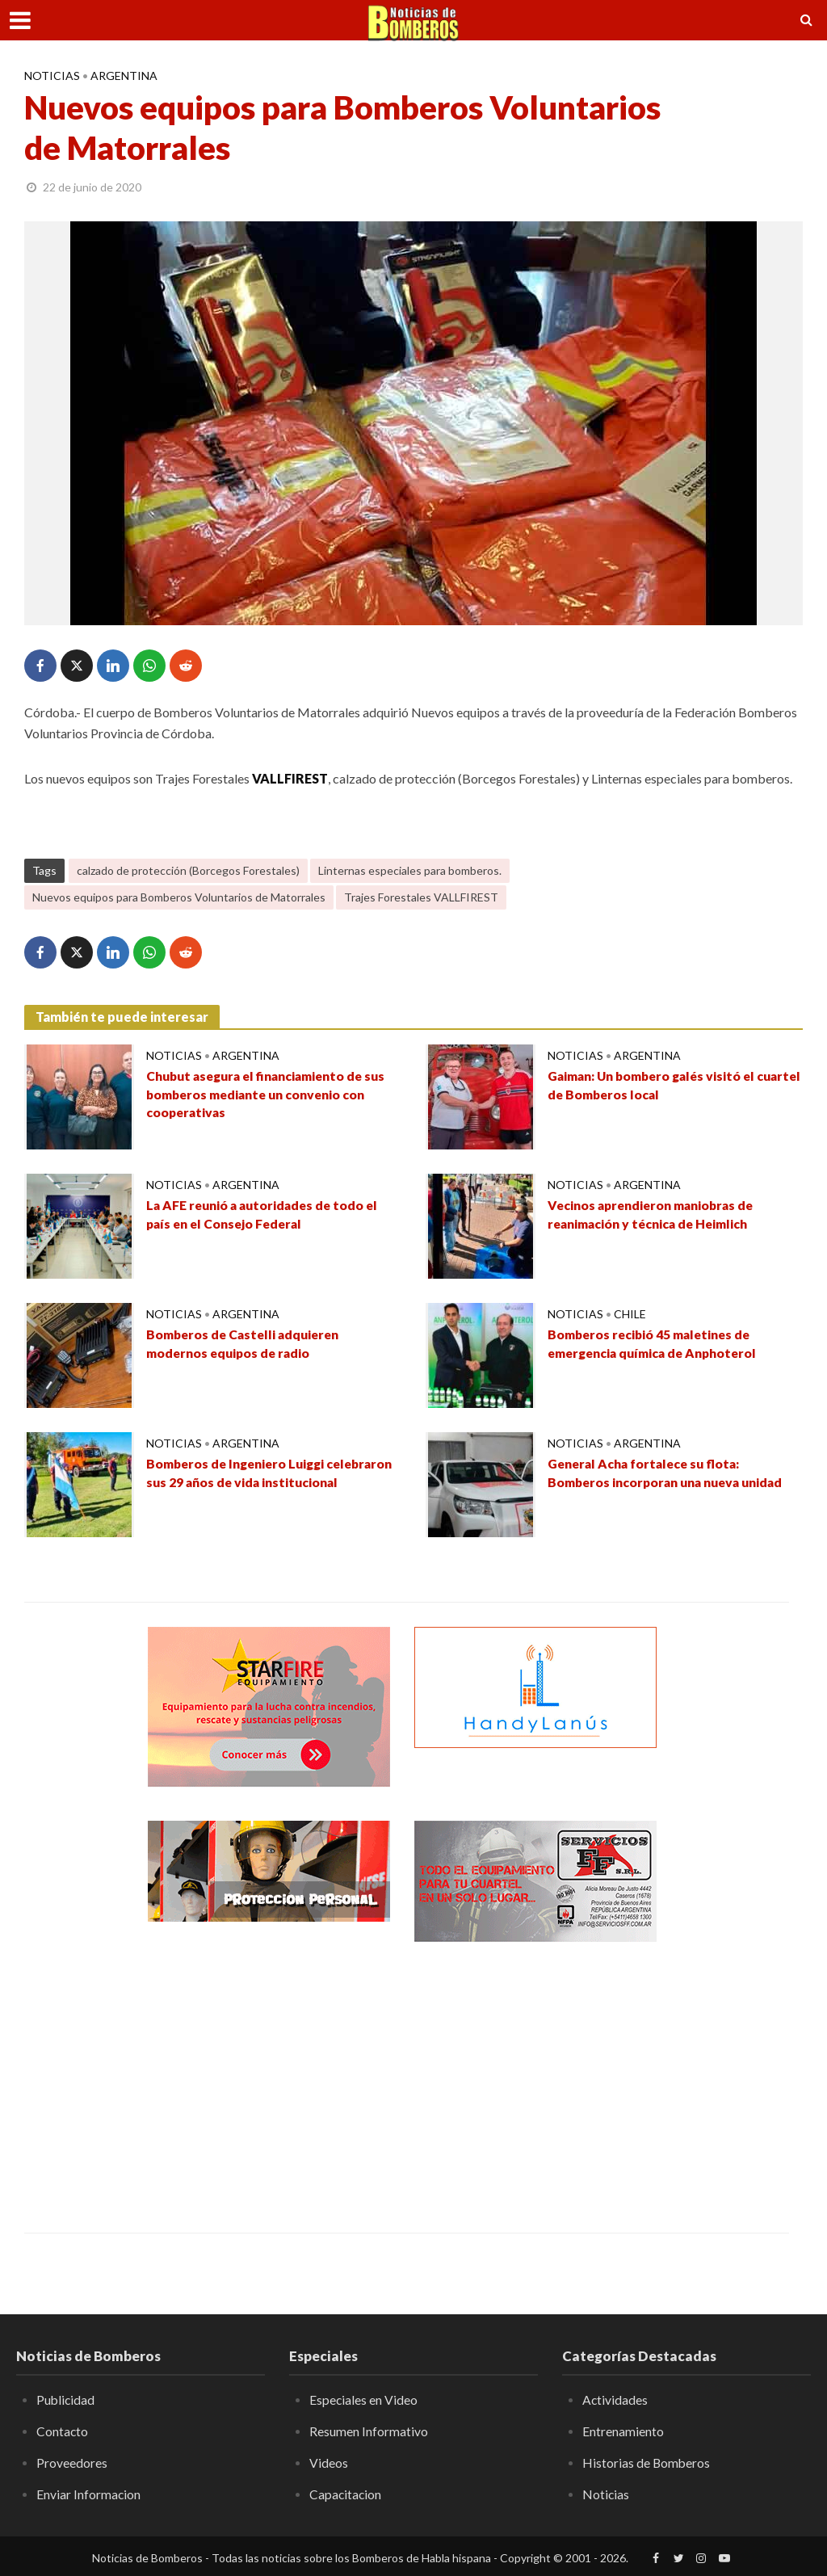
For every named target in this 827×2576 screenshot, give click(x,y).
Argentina (123, 75)
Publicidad (66, 2399)
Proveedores (71, 2462)
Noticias (52, 75)
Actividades (615, 2399)
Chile (630, 1314)
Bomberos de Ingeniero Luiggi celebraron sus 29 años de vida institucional (240, 1482)
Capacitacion (346, 2493)
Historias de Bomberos (647, 2462)
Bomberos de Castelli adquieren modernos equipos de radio (246, 1344)
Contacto (62, 2431)
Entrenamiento (623, 2431)
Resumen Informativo (368, 2431)
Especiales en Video (363, 2399)
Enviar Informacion (88, 2493)
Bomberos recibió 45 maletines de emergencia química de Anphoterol (657, 1344)
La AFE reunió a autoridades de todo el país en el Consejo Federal (265, 1215)
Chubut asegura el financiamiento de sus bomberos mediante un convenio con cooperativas (271, 1095)
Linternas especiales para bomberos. (410, 870)
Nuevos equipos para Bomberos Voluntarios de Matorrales (178, 897)
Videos (328, 2462)
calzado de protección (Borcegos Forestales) (188, 870)
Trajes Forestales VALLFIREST (421, 897)
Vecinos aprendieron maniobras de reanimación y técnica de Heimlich (654, 1215)
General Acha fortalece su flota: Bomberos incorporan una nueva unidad (669, 1473)
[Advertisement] (269, 2075)
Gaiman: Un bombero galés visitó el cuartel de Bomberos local (656, 1086)
